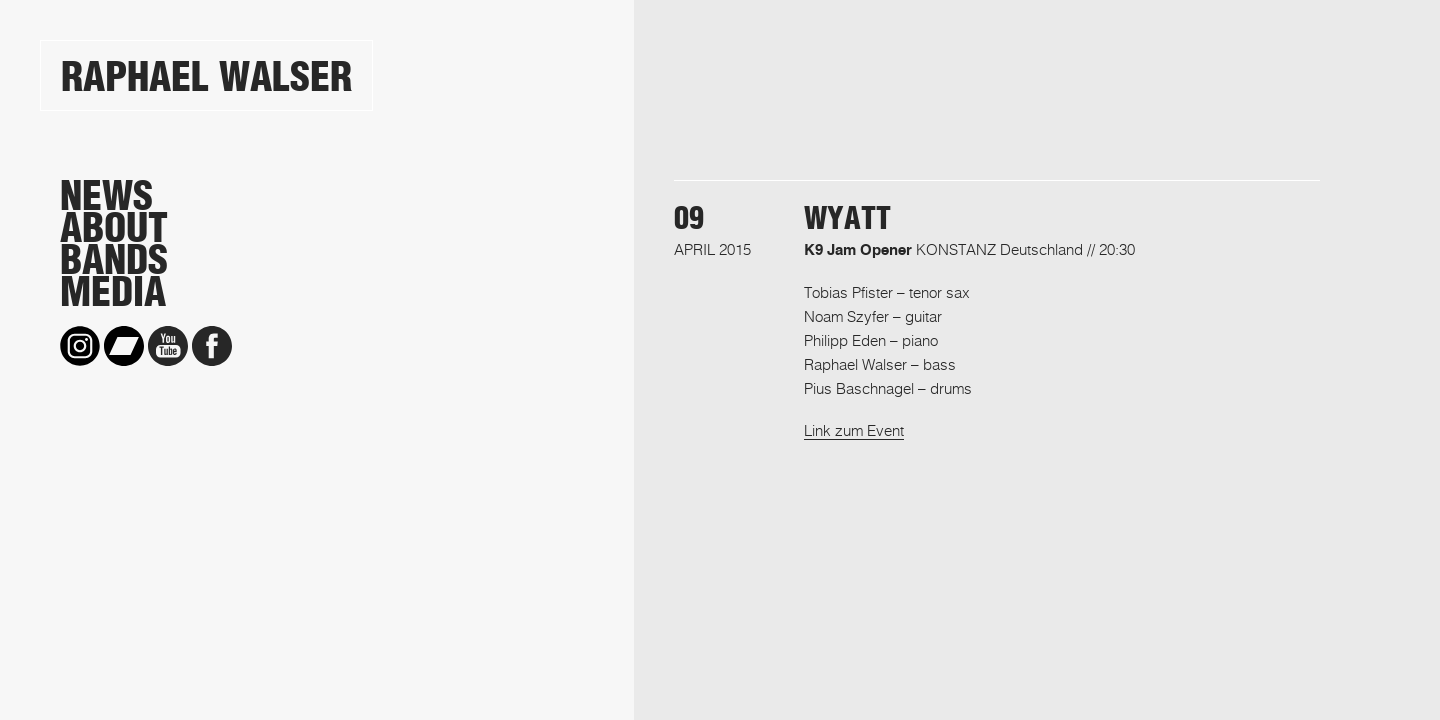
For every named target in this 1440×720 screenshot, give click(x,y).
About (114, 228)
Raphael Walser (206, 76)
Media (113, 292)
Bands (114, 260)
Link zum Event (854, 430)
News (106, 196)
